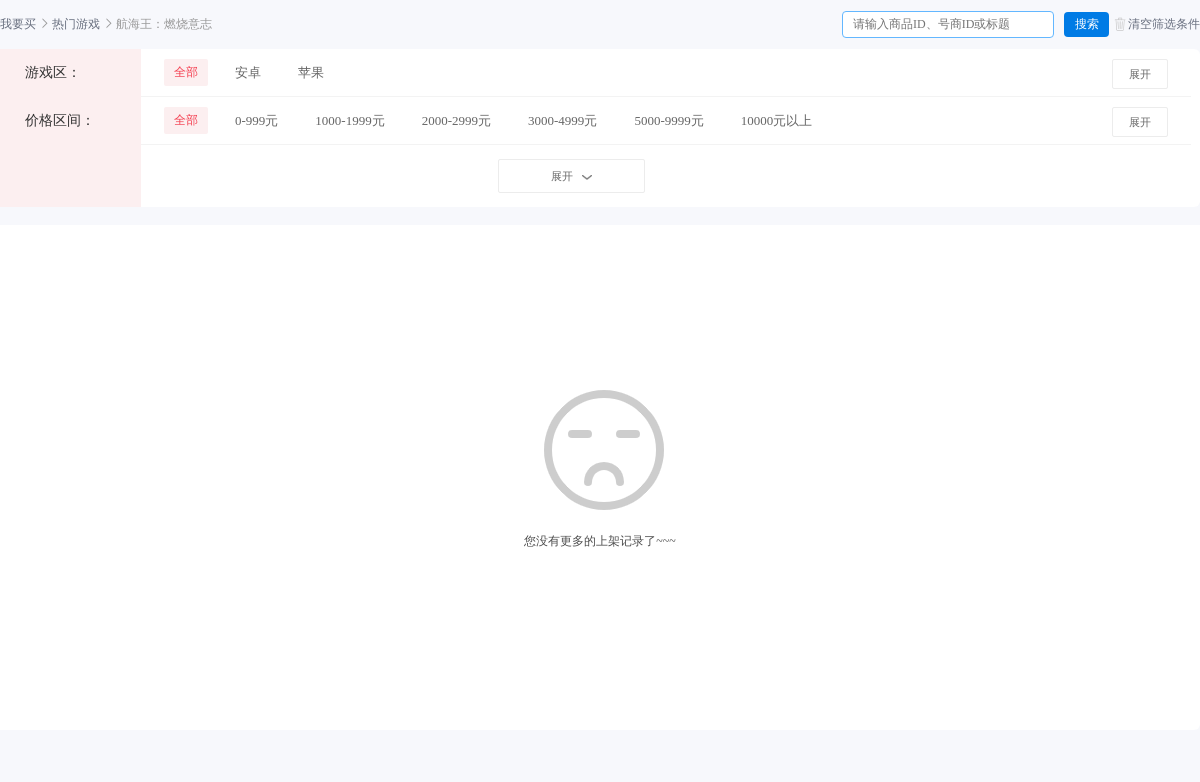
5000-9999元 (668, 120)
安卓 (248, 72)
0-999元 (256, 120)
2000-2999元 (456, 120)
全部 (186, 72)
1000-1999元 (349, 120)
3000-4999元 (562, 120)
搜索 (1087, 24)
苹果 (311, 72)
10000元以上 (777, 120)
